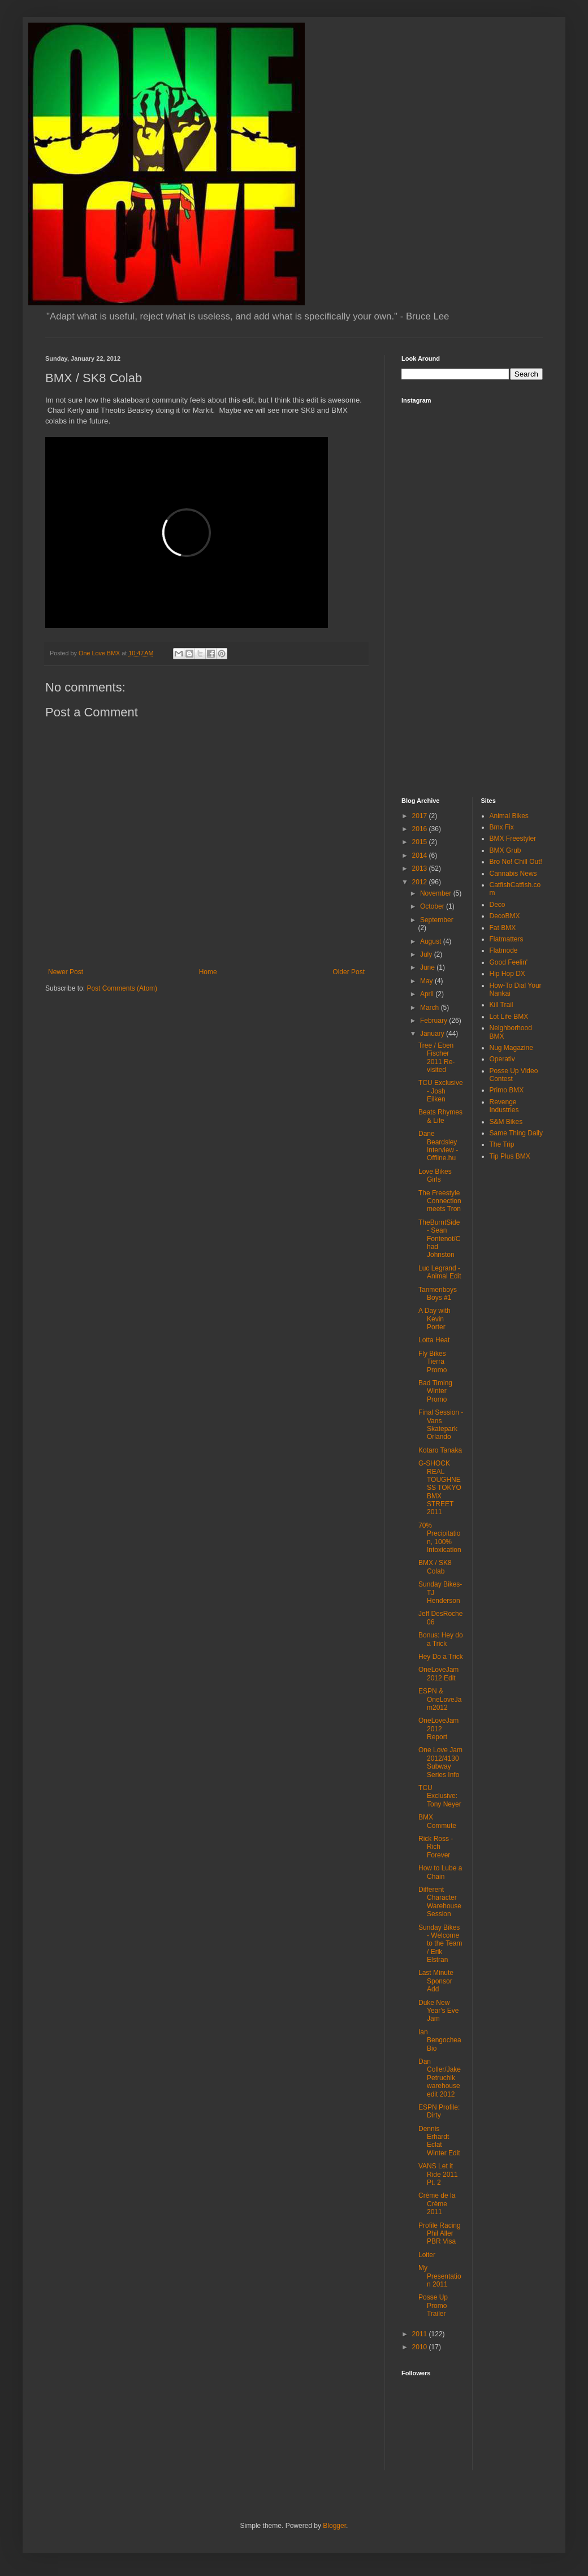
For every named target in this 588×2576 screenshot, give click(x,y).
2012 (420, 882)
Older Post (348, 972)
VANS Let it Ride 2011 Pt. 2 (438, 2174)
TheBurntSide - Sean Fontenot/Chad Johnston (439, 1238)
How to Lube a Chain (440, 1872)
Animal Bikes (509, 816)
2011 (420, 2334)
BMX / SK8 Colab (435, 1567)
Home (208, 972)
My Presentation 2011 (439, 2276)
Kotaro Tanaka (440, 1450)
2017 (420, 816)
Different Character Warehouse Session (439, 1902)
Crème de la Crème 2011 (436, 2204)
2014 (420, 855)
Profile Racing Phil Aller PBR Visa (439, 2233)
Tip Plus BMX (510, 1156)
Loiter (426, 2255)
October (433, 906)
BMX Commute (437, 1821)
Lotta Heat (433, 1340)
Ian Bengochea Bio (439, 2040)
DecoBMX (505, 916)
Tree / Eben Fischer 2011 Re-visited (436, 1057)
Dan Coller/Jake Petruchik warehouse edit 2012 (439, 2078)
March (430, 1008)
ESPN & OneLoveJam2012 (439, 1699)
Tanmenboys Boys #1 (437, 1294)
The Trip (502, 1144)
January (433, 1034)
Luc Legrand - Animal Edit (439, 1272)
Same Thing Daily (516, 1133)
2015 (420, 842)
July (427, 954)
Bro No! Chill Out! (516, 862)
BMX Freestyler (513, 838)
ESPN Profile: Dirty (439, 2111)
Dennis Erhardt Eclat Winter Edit (439, 2141)
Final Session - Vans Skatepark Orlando (440, 1424)
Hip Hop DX (507, 974)
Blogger (334, 2526)
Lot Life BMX (509, 1017)
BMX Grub (505, 850)
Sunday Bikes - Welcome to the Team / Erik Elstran (440, 1944)
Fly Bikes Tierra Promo (432, 1362)
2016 (420, 829)
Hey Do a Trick (440, 1657)
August (431, 941)
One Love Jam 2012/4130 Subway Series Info (440, 1762)
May (427, 981)
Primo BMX (507, 1090)
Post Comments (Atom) (122, 988)
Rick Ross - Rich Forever (435, 1847)
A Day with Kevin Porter (434, 1319)
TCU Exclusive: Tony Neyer (439, 1796)
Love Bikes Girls (435, 1175)
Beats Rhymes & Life (440, 1116)
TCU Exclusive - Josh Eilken (440, 1091)
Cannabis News (513, 874)
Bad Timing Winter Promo (435, 1391)
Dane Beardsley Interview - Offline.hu (438, 1146)
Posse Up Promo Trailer (433, 2305)
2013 (420, 868)
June (428, 967)
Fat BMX (503, 928)
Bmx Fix (502, 827)
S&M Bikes (506, 1122)
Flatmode (504, 950)
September (436, 920)
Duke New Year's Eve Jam (438, 2011)
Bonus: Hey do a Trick (440, 1639)
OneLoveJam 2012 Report (438, 1729)
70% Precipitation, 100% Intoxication (439, 1538)
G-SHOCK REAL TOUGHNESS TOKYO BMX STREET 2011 (439, 1487)
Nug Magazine (511, 1048)
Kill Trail (501, 1005)
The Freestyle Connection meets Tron (439, 1201)
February (434, 1021)
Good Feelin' (509, 962)
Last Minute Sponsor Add (435, 1981)
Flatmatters (507, 939)
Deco (497, 905)
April (427, 994)
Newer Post (65, 972)
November (436, 893)
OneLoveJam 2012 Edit (438, 1674)
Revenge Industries (504, 1106)
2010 (420, 2347)
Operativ (502, 1059)
